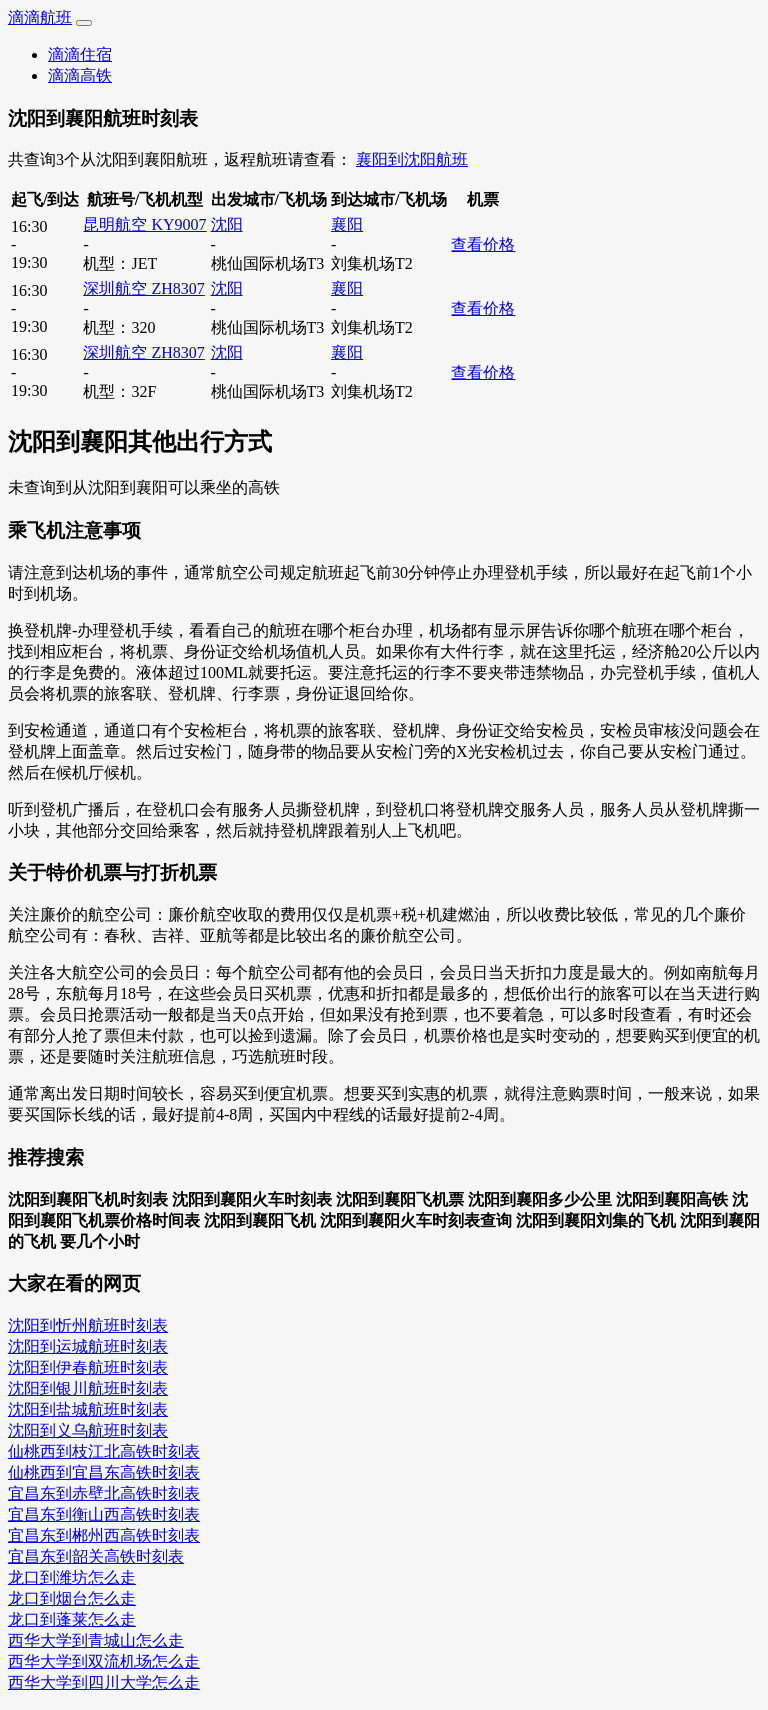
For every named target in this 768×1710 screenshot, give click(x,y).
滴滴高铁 (80, 75)
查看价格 (483, 244)
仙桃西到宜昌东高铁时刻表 (104, 1472)
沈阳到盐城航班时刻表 (88, 1409)
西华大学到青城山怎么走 (96, 1640)
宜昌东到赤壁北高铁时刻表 (104, 1493)
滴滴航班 (40, 17)
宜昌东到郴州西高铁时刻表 (104, 1535)
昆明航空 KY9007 (144, 224)
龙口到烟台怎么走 (72, 1598)
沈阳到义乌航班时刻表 (88, 1430)
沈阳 (227, 224)
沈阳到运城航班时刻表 (88, 1346)
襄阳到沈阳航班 (412, 159)
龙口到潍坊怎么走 (72, 1577)
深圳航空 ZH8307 (143, 288)
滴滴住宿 (80, 54)
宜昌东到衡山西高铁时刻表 (104, 1514)
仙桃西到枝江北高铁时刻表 (104, 1451)
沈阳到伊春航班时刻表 (88, 1367)
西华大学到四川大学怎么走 (104, 1682)
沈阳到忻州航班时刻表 (88, 1325)
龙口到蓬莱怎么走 (72, 1619)
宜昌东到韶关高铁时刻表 (96, 1556)
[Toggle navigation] (84, 23)
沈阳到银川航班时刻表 (88, 1388)
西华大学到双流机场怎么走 (104, 1661)
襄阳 (347, 224)
